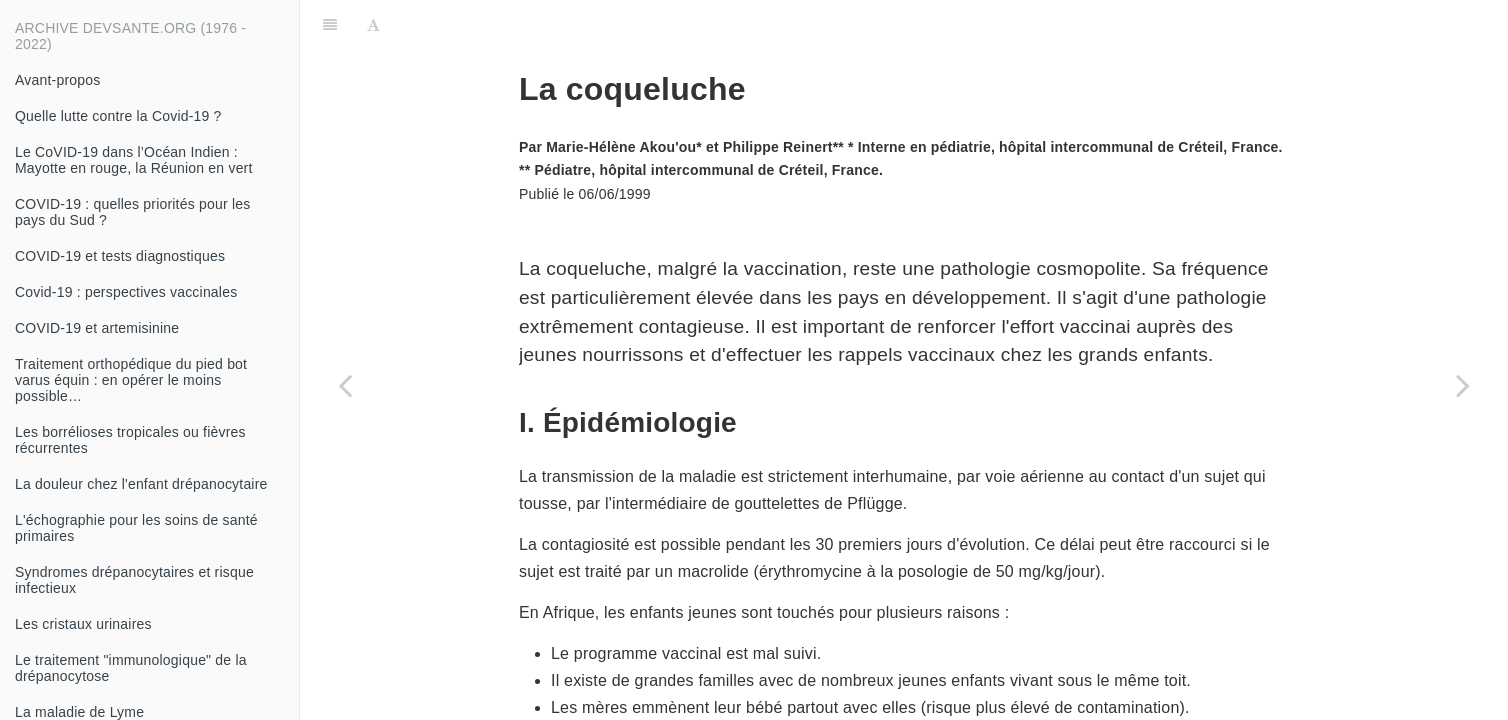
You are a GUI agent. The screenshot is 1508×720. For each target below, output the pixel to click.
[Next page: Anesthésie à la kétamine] (1463, 385)
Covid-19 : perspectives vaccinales (126, 292)
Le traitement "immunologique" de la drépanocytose (131, 668)
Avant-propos (57, 80)
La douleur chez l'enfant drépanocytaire (141, 484)
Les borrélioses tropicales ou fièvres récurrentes (130, 440)
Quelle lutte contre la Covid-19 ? (118, 116)
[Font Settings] (373, 25)
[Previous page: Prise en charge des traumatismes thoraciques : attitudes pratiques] (345, 385)
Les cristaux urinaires (83, 624)
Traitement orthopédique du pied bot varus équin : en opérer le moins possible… (131, 380)
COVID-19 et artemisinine (97, 328)
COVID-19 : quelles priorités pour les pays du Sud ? (132, 212)
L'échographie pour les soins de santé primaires (136, 528)
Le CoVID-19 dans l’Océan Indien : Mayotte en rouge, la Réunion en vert (134, 160)
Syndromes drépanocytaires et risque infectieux (134, 580)
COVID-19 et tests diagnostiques (120, 256)
